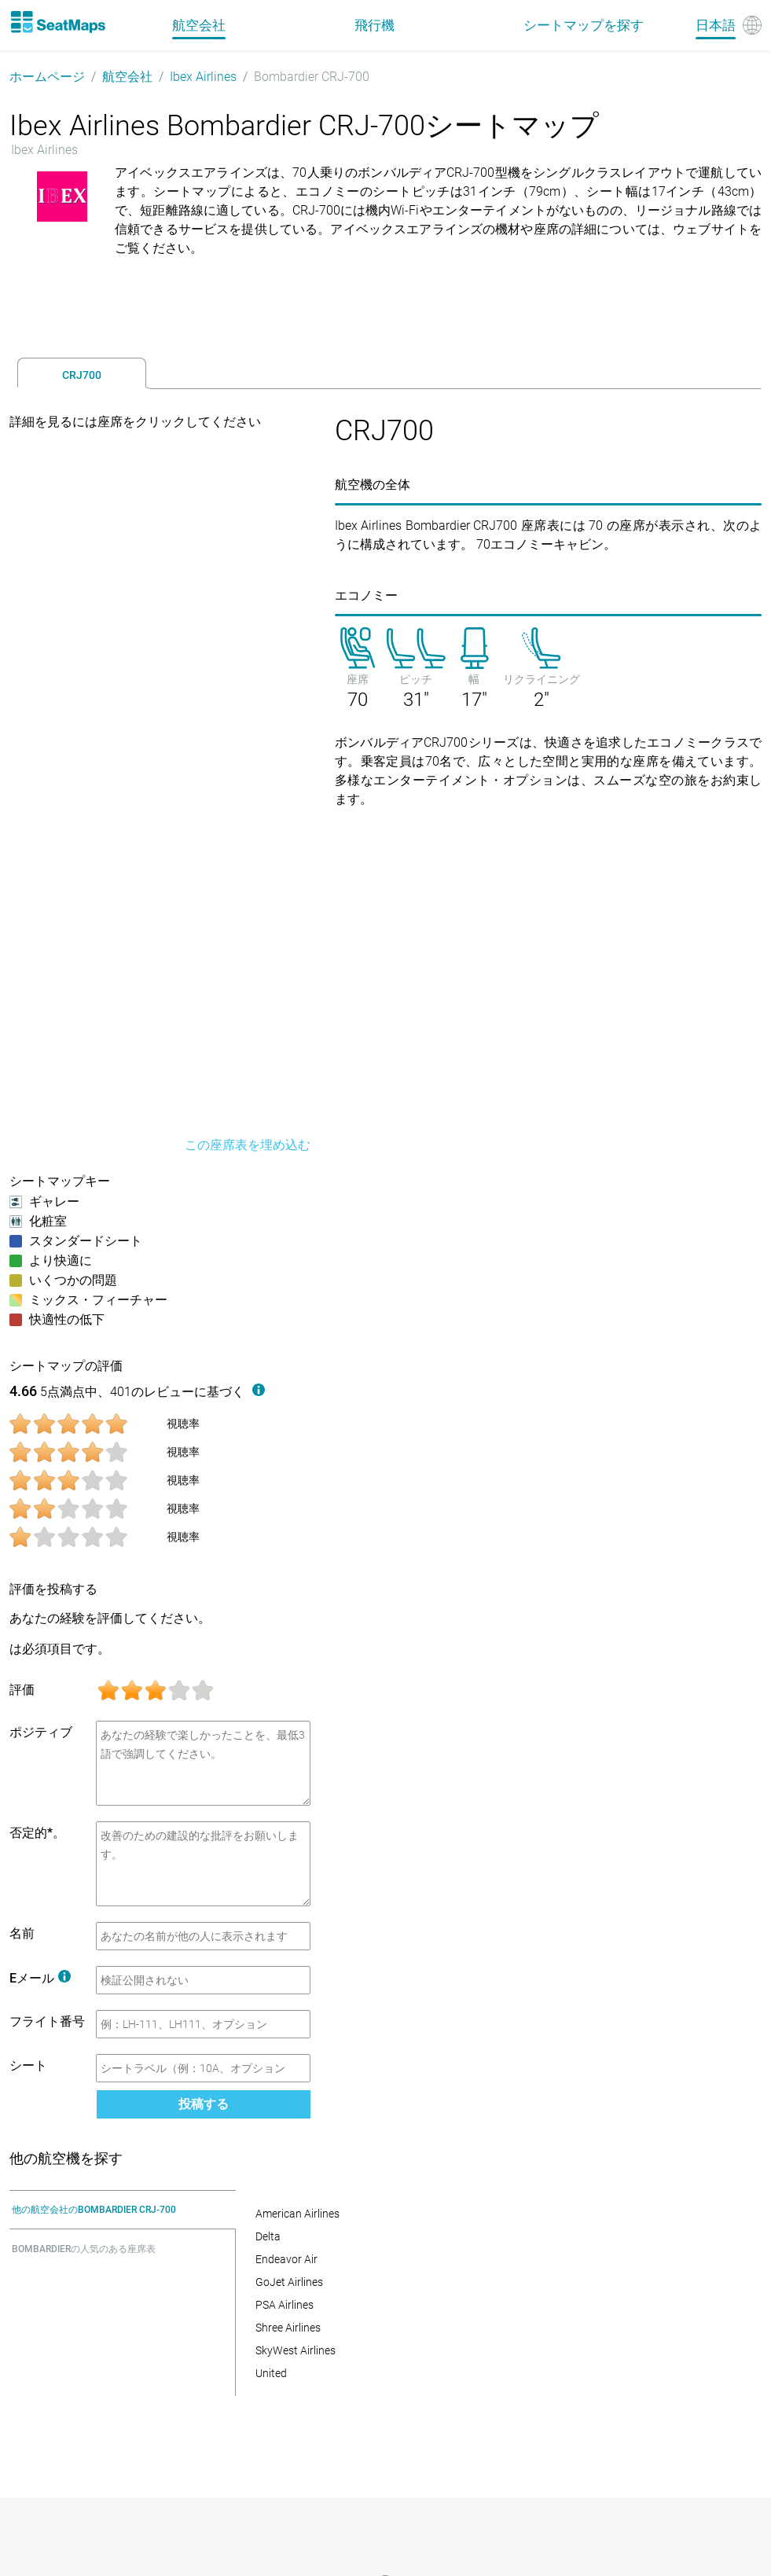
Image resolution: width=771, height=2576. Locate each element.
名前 (22, 1933)
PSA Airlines (284, 2305)
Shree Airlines (288, 2327)
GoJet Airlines (289, 2282)
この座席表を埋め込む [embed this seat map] (247, 1144)
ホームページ (47, 76)
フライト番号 (47, 2021)
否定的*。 (37, 1832)
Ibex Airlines (203, 76)
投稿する (203, 2103)
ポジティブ (40, 1732)
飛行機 (374, 25)
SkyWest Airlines (295, 2350)
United (271, 2373)
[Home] (57, 22)
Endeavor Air (286, 2259)
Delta (268, 2236)
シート (28, 2065)
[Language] (729, 25)
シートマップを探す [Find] (583, 25)
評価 (22, 1689)
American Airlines (297, 2213)
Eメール (40, 1978)
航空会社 (127, 76)
